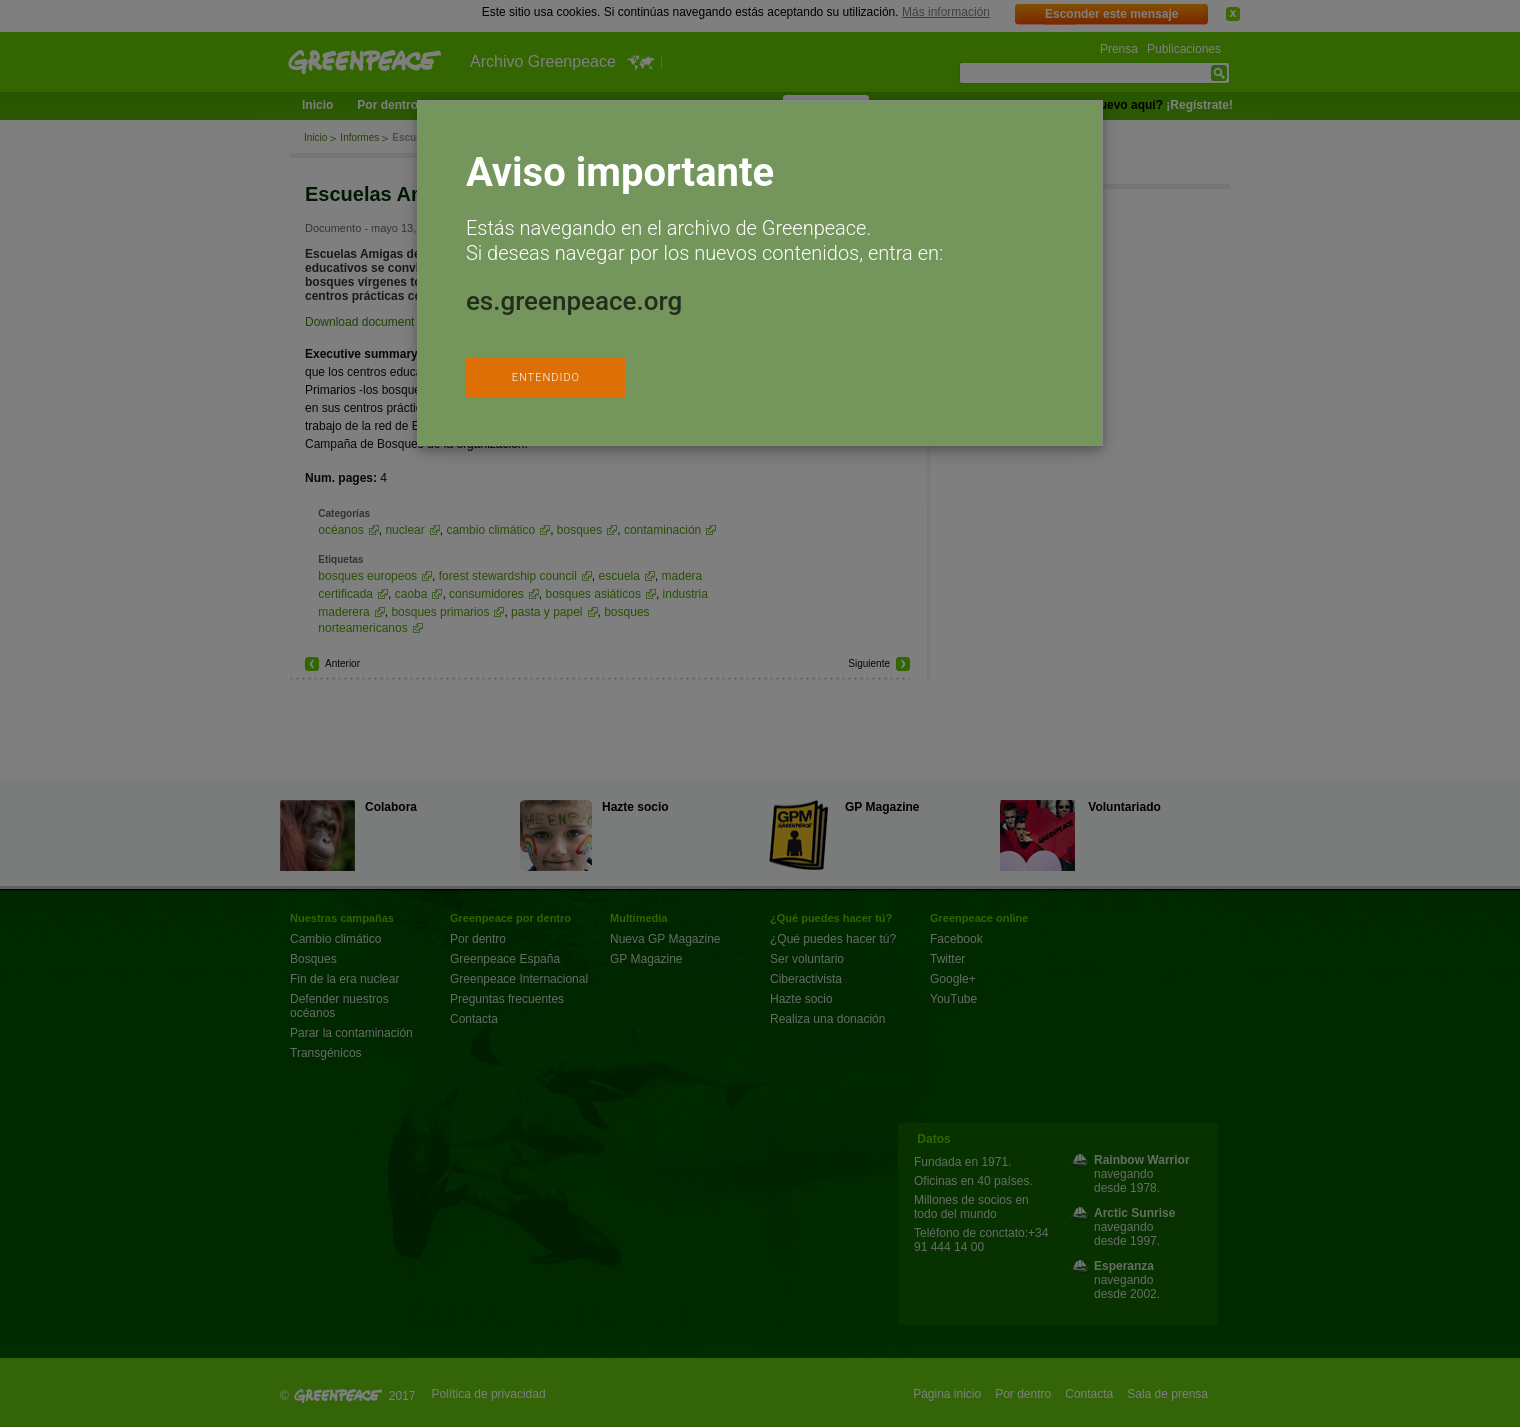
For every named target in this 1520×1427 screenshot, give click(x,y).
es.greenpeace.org (574, 301)
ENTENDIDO (546, 377)
